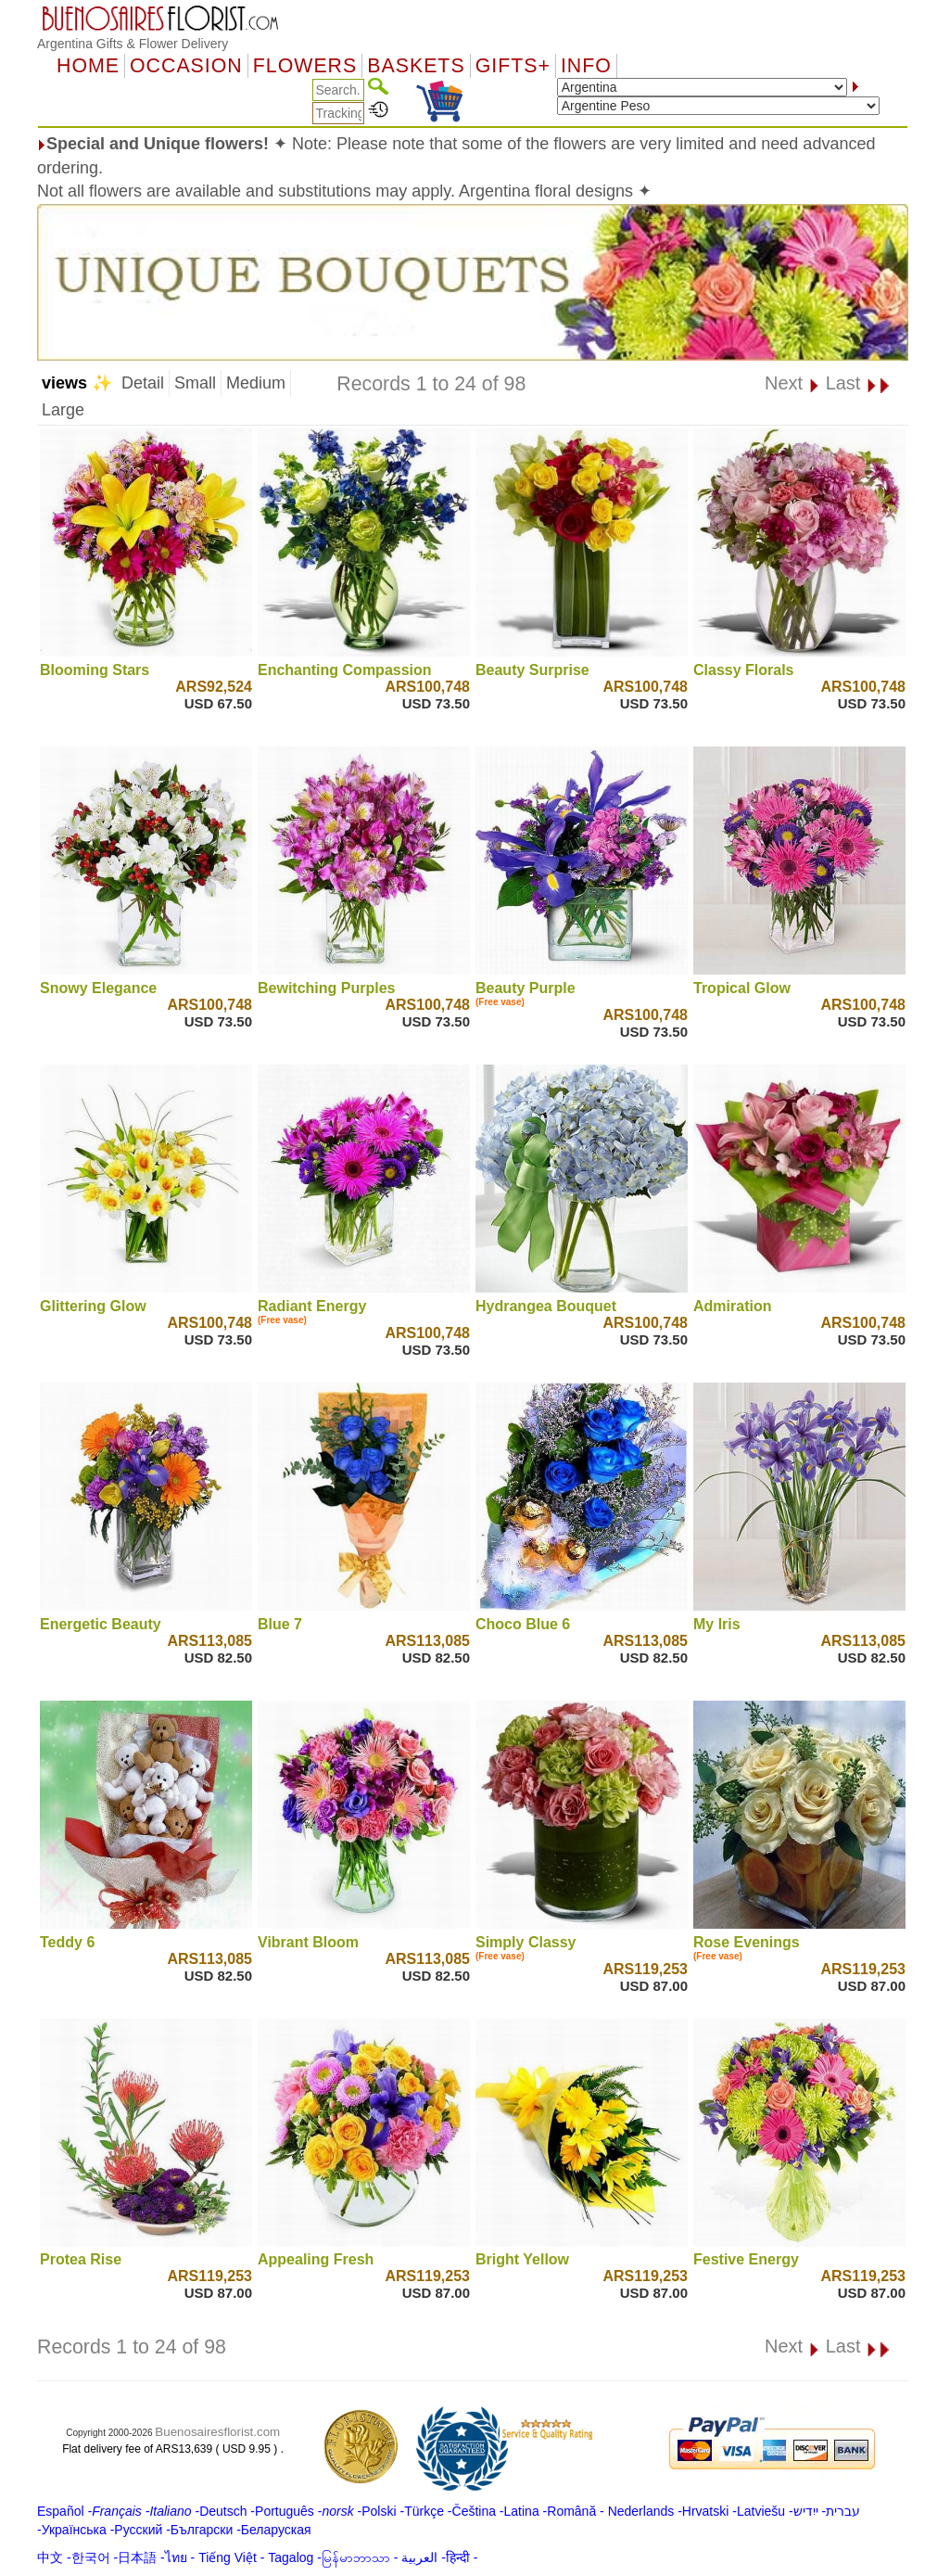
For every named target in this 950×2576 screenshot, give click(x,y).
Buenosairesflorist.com (217, 2432)
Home (88, 66)
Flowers (305, 66)
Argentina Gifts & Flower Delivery (132, 43)
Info (586, 66)
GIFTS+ (513, 66)
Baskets (415, 66)
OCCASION (186, 66)
